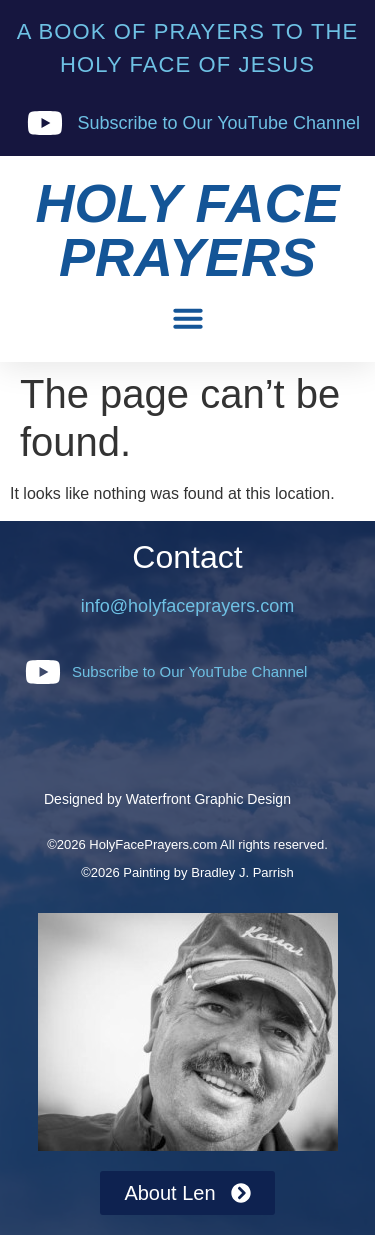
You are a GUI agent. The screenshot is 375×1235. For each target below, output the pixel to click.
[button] (188, 318)
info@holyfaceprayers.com (187, 606)
